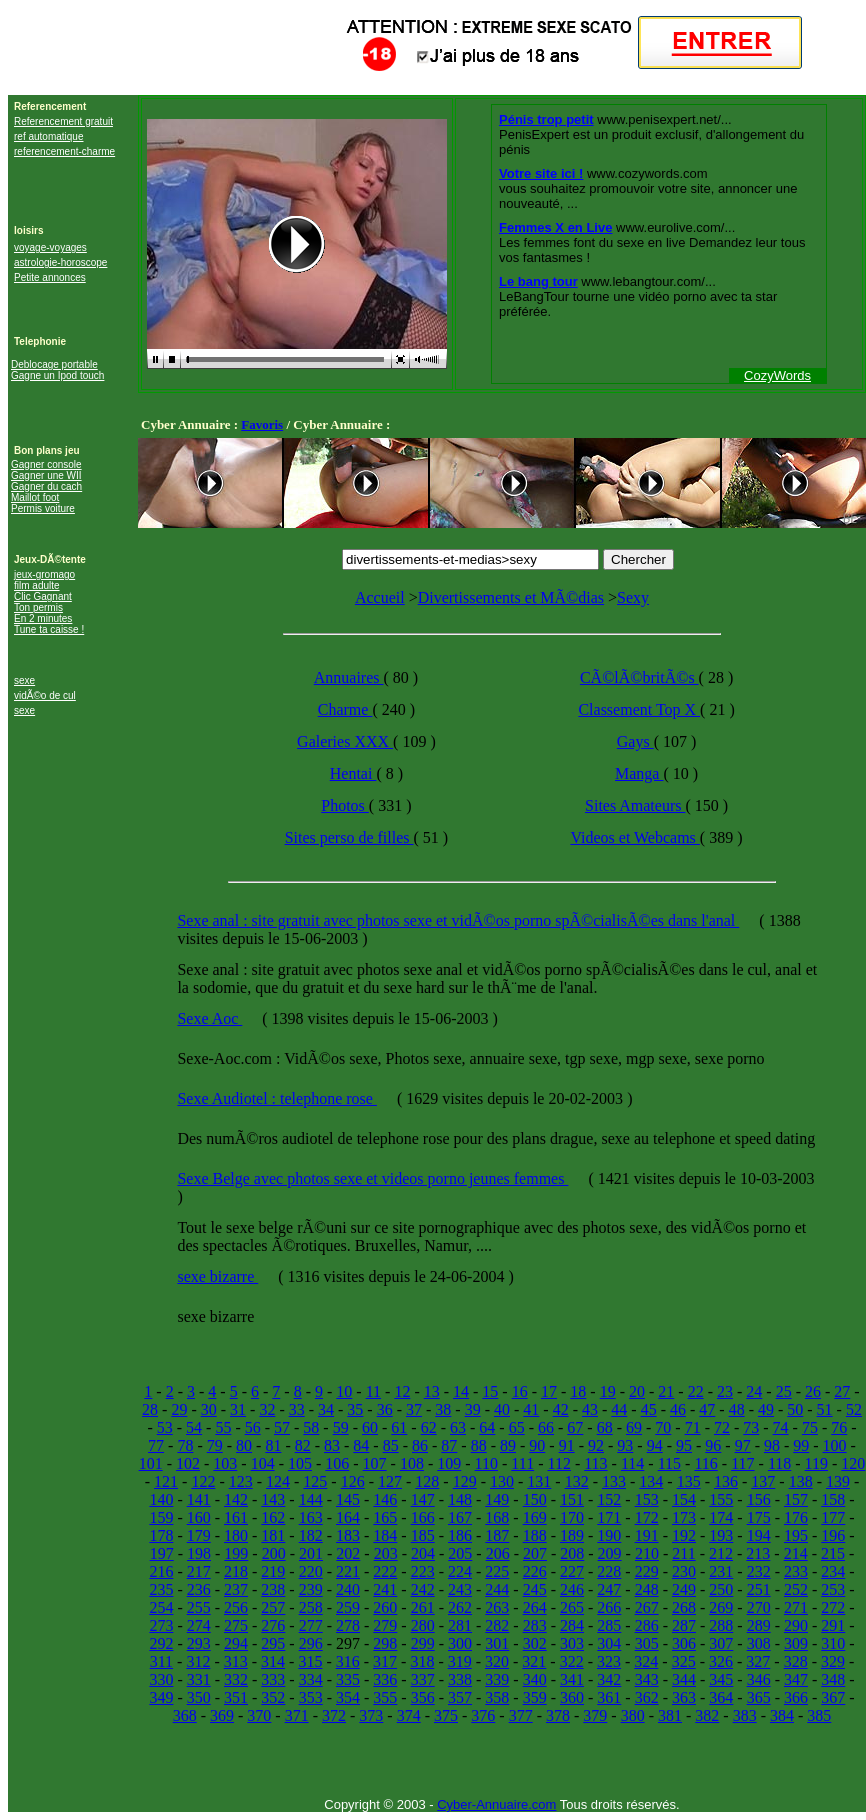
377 (521, 1715)
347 (796, 1679)
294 (236, 1643)
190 (609, 1535)
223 (423, 1571)
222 (385, 1571)
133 (614, 1481)
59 (341, 1427)
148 (460, 1499)
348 (833, 1679)
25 (784, 1391)
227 (572, 1571)
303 (572, 1643)
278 (348, 1625)
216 (161, 1571)
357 (460, 1697)
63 (458, 1427)
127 (390, 1481)
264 (535, 1607)
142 (236, 1499)
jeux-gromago (44, 574)
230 (684, 1571)
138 (801, 1481)
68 (605, 1427)
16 (520, 1391)
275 (236, 1625)
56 (253, 1427)
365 (759, 1697)
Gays (635, 741)
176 (796, 1517)
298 (385, 1643)
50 (795, 1409)
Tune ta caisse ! (49, 629)
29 (179, 1409)
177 (833, 1517)
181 (273, 1535)
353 (311, 1697)
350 (199, 1697)
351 (236, 1697)
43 (590, 1409)
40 (502, 1409)
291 (833, 1625)
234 (833, 1571)
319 (460, 1661)
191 (647, 1535)
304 (609, 1643)
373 (371, 1715)
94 (655, 1445)
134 (651, 1481)
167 (460, 1517)
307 (721, 1643)
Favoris (262, 424)
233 (796, 1571)
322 (572, 1661)
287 (684, 1625)
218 (236, 1571)
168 (497, 1517)
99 (801, 1445)
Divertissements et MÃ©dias (511, 597)
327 (758, 1661)
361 (609, 1697)
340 (535, 1679)
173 (684, 1517)
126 (353, 1481)
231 (721, 1571)
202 (348, 1553)
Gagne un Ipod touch (57, 375)
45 (649, 1409)
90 (537, 1445)
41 (531, 1409)
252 (796, 1589)
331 (199, 1679)
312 (198, 1661)
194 (759, 1535)
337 (423, 1679)
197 (162, 1553)
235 (161, 1589)
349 (161, 1697)
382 (707, 1715)
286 (647, 1625)
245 (535, 1589)
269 (721, 1607)
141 (199, 1499)
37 (414, 1409)
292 (161, 1643)
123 (241, 1481)
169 (535, 1517)
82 (303, 1445)
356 (423, 1697)
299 (423, 1643)
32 (267, 1409)
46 (678, 1409)
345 (721, 1679)
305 (647, 1643)
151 (572, 1499)
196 (833, 1535)
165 (385, 1517)
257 (273, 1607)
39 (473, 1409)
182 (311, 1535)
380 (633, 1715)
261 (423, 1607)
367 (833, 1697)
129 (465, 1481)
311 (161, 1661)
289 (759, 1625)
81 (273, 1445)
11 (373, 1391)
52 (854, 1409)
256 (236, 1607)
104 (263, 1463)
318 (422, 1661)
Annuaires (349, 677)
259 (348, 1607)
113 (595, 1463)
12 (402, 1391)
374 (409, 1715)
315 (310, 1661)
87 (449, 1445)
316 (348, 1661)
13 (432, 1391)
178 (161, 1535)
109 (449, 1463)
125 (315, 1481)
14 (461, 1391)
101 (151, 1463)
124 (278, 1481)
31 (238, 1409)
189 (572, 1535)
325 (684, 1661)
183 (348, 1535)
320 (497, 1661)
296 (311, 1643)
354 (348, 1697)
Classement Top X (639, 709)
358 (497, 1697)
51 (825, 1409)
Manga (639, 773)
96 (713, 1445)
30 (209, 1409)
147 (423, 1499)
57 (282, 1427)
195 (796, 1535)
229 (647, 1571)
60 (370, 1427)
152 (609, 1499)
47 (707, 1409)
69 (634, 1427)
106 (337, 1463)
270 (759, 1607)
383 (745, 1715)
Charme (345, 709)
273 (161, 1625)
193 (721, 1535)
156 (759, 1499)
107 (375, 1463)
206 (498, 1553)
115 (669, 1463)
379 (595, 1715)
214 (796, 1553)
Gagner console (46, 464)
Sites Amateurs (635, 805)
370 (259, 1715)
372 (334, 1715)
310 (833, 1643)
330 (161, 1679)
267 (647, 1607)
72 (722, 1427)
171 (609, 1517)
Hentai (353, 773)
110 (486, 1463)
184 (385, 1535)
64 (487, 1427)
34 (326, 1409)
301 (497, 1643)
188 (535, 1535)
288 (721, 1625)
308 (759, 1643)
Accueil (380, 597)
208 (572, 1553)
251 (759, 1589)
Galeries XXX (345, 741)
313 (236, 1661)
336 (385, 1679)
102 (188, 1463)
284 (572, 1625)
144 (311, 1499)
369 (222, 1715)
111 (522, 1463)
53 (165, 1427)
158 (833, 1499)
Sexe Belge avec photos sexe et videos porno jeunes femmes (372, 1178)
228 (609, 1571)
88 (479, 1445)
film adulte (37, 585)
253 (833, 1589)
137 (763, 1481)
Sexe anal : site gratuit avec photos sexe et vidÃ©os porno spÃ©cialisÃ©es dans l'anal (458, 920)
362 (647, 1697)
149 (497, 1499)
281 (460, 1625)
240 (348, 1589)
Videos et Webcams (634, 837)
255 (199, 1607)
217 (199, 1571)
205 (460, 1553)
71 (693, 1427)
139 (838, 1481)
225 (497, 1571)
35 (355, 1409)
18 (578, 1391)
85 (391, 1445)
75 (810, 1427)
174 (721, 1517)
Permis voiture (43, 508)
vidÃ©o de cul (45, 695)
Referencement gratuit (63, 121)
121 (166, 1481)
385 (819, 1715)
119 (816, 1463)
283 (535, 1625)
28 (150, 1409)
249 (684, 1589)
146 (385, 1499)
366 (796, 1697)
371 (297, 1715)
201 (311, 1553)
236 (199, 1589)
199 (236, 1553)
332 (236, 1679)
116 (705, 1463)
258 (311, 1607)
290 (796, 1625)
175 (759, 1517)
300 (460, 1643)
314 (273, 1661)
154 (684, 1499)
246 (572, 1589)
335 (348, 1679)
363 (684, 1697)
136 (726, 1481)
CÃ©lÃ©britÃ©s (639, 677)
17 (549, 1391)
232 (759, 1571)
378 (558, 1715)
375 (446, 1715)
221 (348, 1571)
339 (497, 1679)
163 (311, 1517)
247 (609, 1589)
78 (185, 1445)
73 (751, 1427)
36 (385, 1409)
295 (273, 1643)
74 (781, 1427)
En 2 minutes (43, 618)
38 (443, 1409)
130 (502, 1481)
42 (561, 1409)
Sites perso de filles (349, 837)
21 (666, 1391)
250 (721, 1589)
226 (535, 1571)
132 (577, 1481)
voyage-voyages (50, 247)
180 (236, 1535)
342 (609, 1679)
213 (758, 1553)
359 (535, 1697)
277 (311, 1625)
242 (423, 1589)
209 (610, 1553)
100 (835, 1445)
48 (737, 1409)
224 (460, 1571)
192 (684, 1535)
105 (300, 1463)
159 (161, 1517)
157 (796, 1499)
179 (199, 1535)
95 (684, 1445)
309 (796, 1643)
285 (609, 1625)
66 (546, 1427)
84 (361, 1445)
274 (199, 1625)
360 (572, 1697)
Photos (345, 805)
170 (572, 1517)
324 (646, 1661)
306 (684, 1643)
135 (689, 1481)
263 (497, 1607)
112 (558, 1463)
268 (684, 1607)
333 (273, 1679)
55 (223, 1427)
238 (273, 1589)
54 (194, 1427)
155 (721, 1499)
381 (670, 1715)
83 (332, 1445)
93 (625, 1445)
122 (203, 1481)
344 (684, 1679)
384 (782, 1715)
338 (460, 1679)
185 (423, 1535)
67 (575, 1427)
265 (572, 1607)
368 (185, 1715)
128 (427, 1481)
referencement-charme (64, 151)
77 (156, 1445)
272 (833, 1607)
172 (647, 1517)
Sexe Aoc (209, 1018)
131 (539, 1481)
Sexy (633, 597)
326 (721, 1661)
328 (796, 1661)
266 (609, 1607)
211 (683, 1553)
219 (273, 1571)
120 (853, 1463)
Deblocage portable (54, 364)
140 (161, 1499)
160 (199, 1517)
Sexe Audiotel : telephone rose (277, 1098)
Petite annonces (50, 277)
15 (490, 1391)
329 (833, 1661)
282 (497, 1625)
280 (423, 1625)
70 (663, 1427)
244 (497, 1589)
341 (572, 1679)
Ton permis (38, 607)
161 (236, 1517)
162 (273, 1517)
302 (535, 1643)
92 (596, 1445)
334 (311, 1679)
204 (423, 1553)
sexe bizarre (217, 1276)
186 (460, 1535)
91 (567, 1445)
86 (420, 1445)
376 (483, 1715)
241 (385, 1589)
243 (460, 1589)
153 (647, 1499)
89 (508, 1445)
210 (647, 1553)
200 (274, 1553)
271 (796, 1607)
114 (632, 1463)
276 (273, 1625)
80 (244, 1445)
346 (759, 1679)
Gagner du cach (46, 486)
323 (609, 1661)
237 (236, 1589)
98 (772, 1445)
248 (647, 1589)
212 (721, 1553)
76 (839, 1427)
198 (199, 1553)
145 (348, 1499)
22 (696, 1391)
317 (385, 1661)
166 (423, 1517)
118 (779, 1463)
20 (637, 1391)
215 (833, 1553)
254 (161, 1607)
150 (535, 1499)
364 (721, 1697)
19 (608, 1391)
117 (742, 1463)
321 (534, 1661)
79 (215, 1445)
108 (412, 1463)
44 (619, 1409)
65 (517, 1427)
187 (497, 1535)
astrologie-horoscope (60, 262)
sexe (24, 680)
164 (348, 1517)
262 (460, 1607)
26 (813, 1391)
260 (385, 1607)
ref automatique (49, 136)
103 (225, 1463)
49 (766, 1409)
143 (273, 1499)
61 (399, 1427)
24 (754, 1391)
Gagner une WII (46, 475)
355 (385, 1697)
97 (743, 1445)
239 (311, 1589)
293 (199, 1643)
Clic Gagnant (43, 596)
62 (429, 1427)
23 (725, 1391)
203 (386, 1553)
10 (344, 1391)
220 (311, 1571)
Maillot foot (35, 497)
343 (647, 1679)
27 (842, 1391)
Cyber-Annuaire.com (496, 1804)
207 (535, 1553)
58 (311, 1427)
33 (297, 1409)
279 (385, 1625)
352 (273, 1697)
